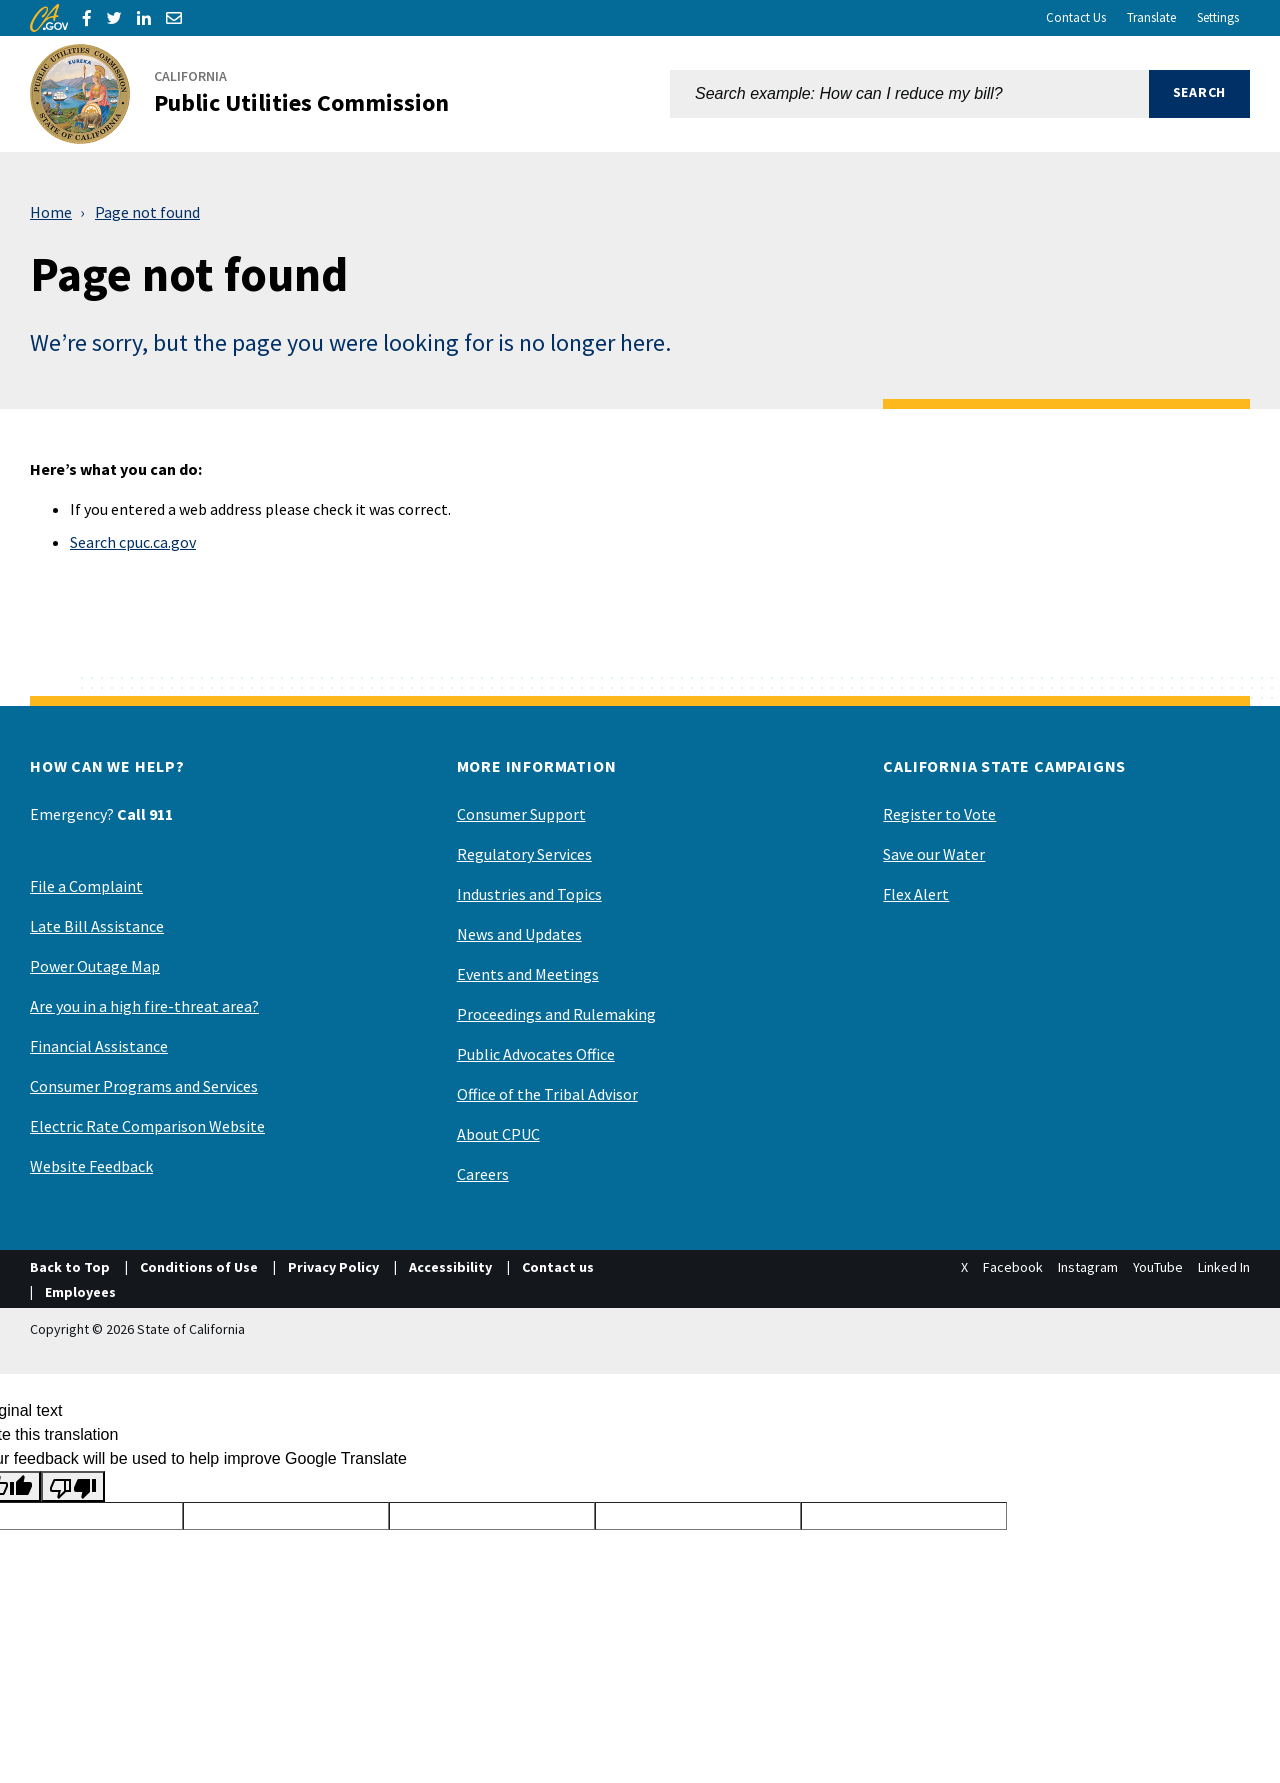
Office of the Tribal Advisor (547, 1094)
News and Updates (519, 934)
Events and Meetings (528, 974)
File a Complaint (86, 886)
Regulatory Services (524, 854)
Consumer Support (521, 814)
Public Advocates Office (536, 1054)
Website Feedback (91, 1166)
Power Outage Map (95, 966)
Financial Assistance (99, 1046)
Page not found (147, 212)
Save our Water (934, 854)
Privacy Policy (333, 1267)
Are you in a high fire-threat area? (144, 1006)
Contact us (558, 1267)
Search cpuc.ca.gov (133, 542)
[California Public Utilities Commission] (251, 94)
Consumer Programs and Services (144, 1086)
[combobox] (909, 94)
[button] (1199, 94)
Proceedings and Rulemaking (556, 1014)
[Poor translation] (73, 1486)
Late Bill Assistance (97, 926)
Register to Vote (939, 814)
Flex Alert (916, 894)
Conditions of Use (199, 1267)
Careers (483, 1174)
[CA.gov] (49, 18)
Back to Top (70, 1267)
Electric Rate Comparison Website (147, 1126)
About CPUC (498, 1134)
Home (51, 212)
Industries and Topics (529, 894)
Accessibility (450, 1267)
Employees (80, 1292)
